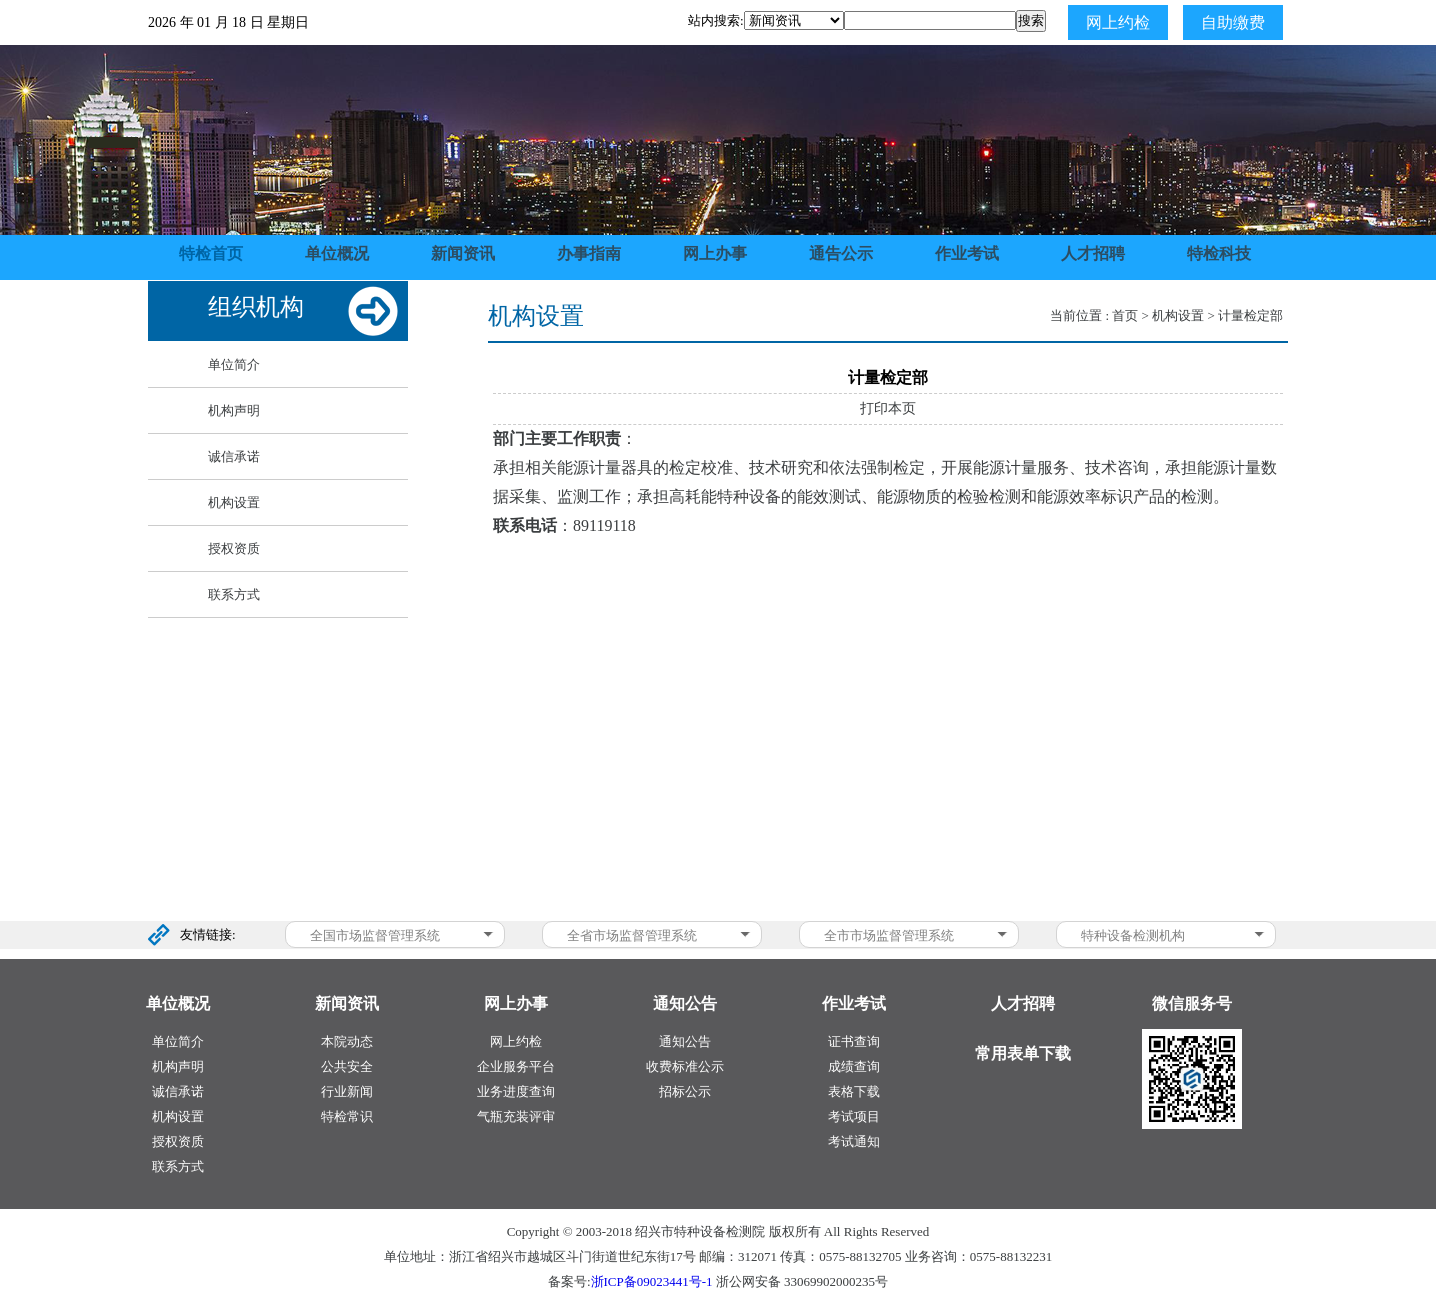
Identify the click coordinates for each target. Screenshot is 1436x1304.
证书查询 (854, 1041)
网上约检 (1118, 22)
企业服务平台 (516, 1066)
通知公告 (685, 1041)
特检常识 (347, 1116)
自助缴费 (1233, 22)
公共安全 (347, 1066)
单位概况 (337, 253)
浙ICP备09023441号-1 (652, 1281)
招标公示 (685, 1091)
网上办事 (715, 253)
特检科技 (1219, 253)
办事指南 (589, 253)
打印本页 (888, 408)
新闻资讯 (463, 253)
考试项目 (854, 1116)
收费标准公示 (685, 1066)
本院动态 (347, 1041)
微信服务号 (1192, 1003)
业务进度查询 (516, 1091)
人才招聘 (1093, 253)
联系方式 (234, 594)
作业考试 (967, 253)
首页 (1125, 315)
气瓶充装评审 (516, 1116)
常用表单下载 (1023, 1053)
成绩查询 (854, 1066)
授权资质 (234, 548)
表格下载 (854, 1091)
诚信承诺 (234, 456)
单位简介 (234, 364)
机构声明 (234, 410)
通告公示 (841, 253)
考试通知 (854, 1141)
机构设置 (234, 502)
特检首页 (211, 253)
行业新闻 (347, 1091)
